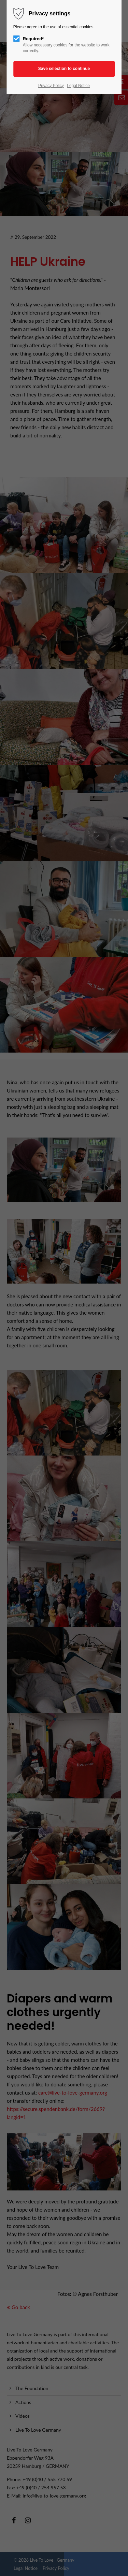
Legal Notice (78, 85)
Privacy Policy (51, 85)
